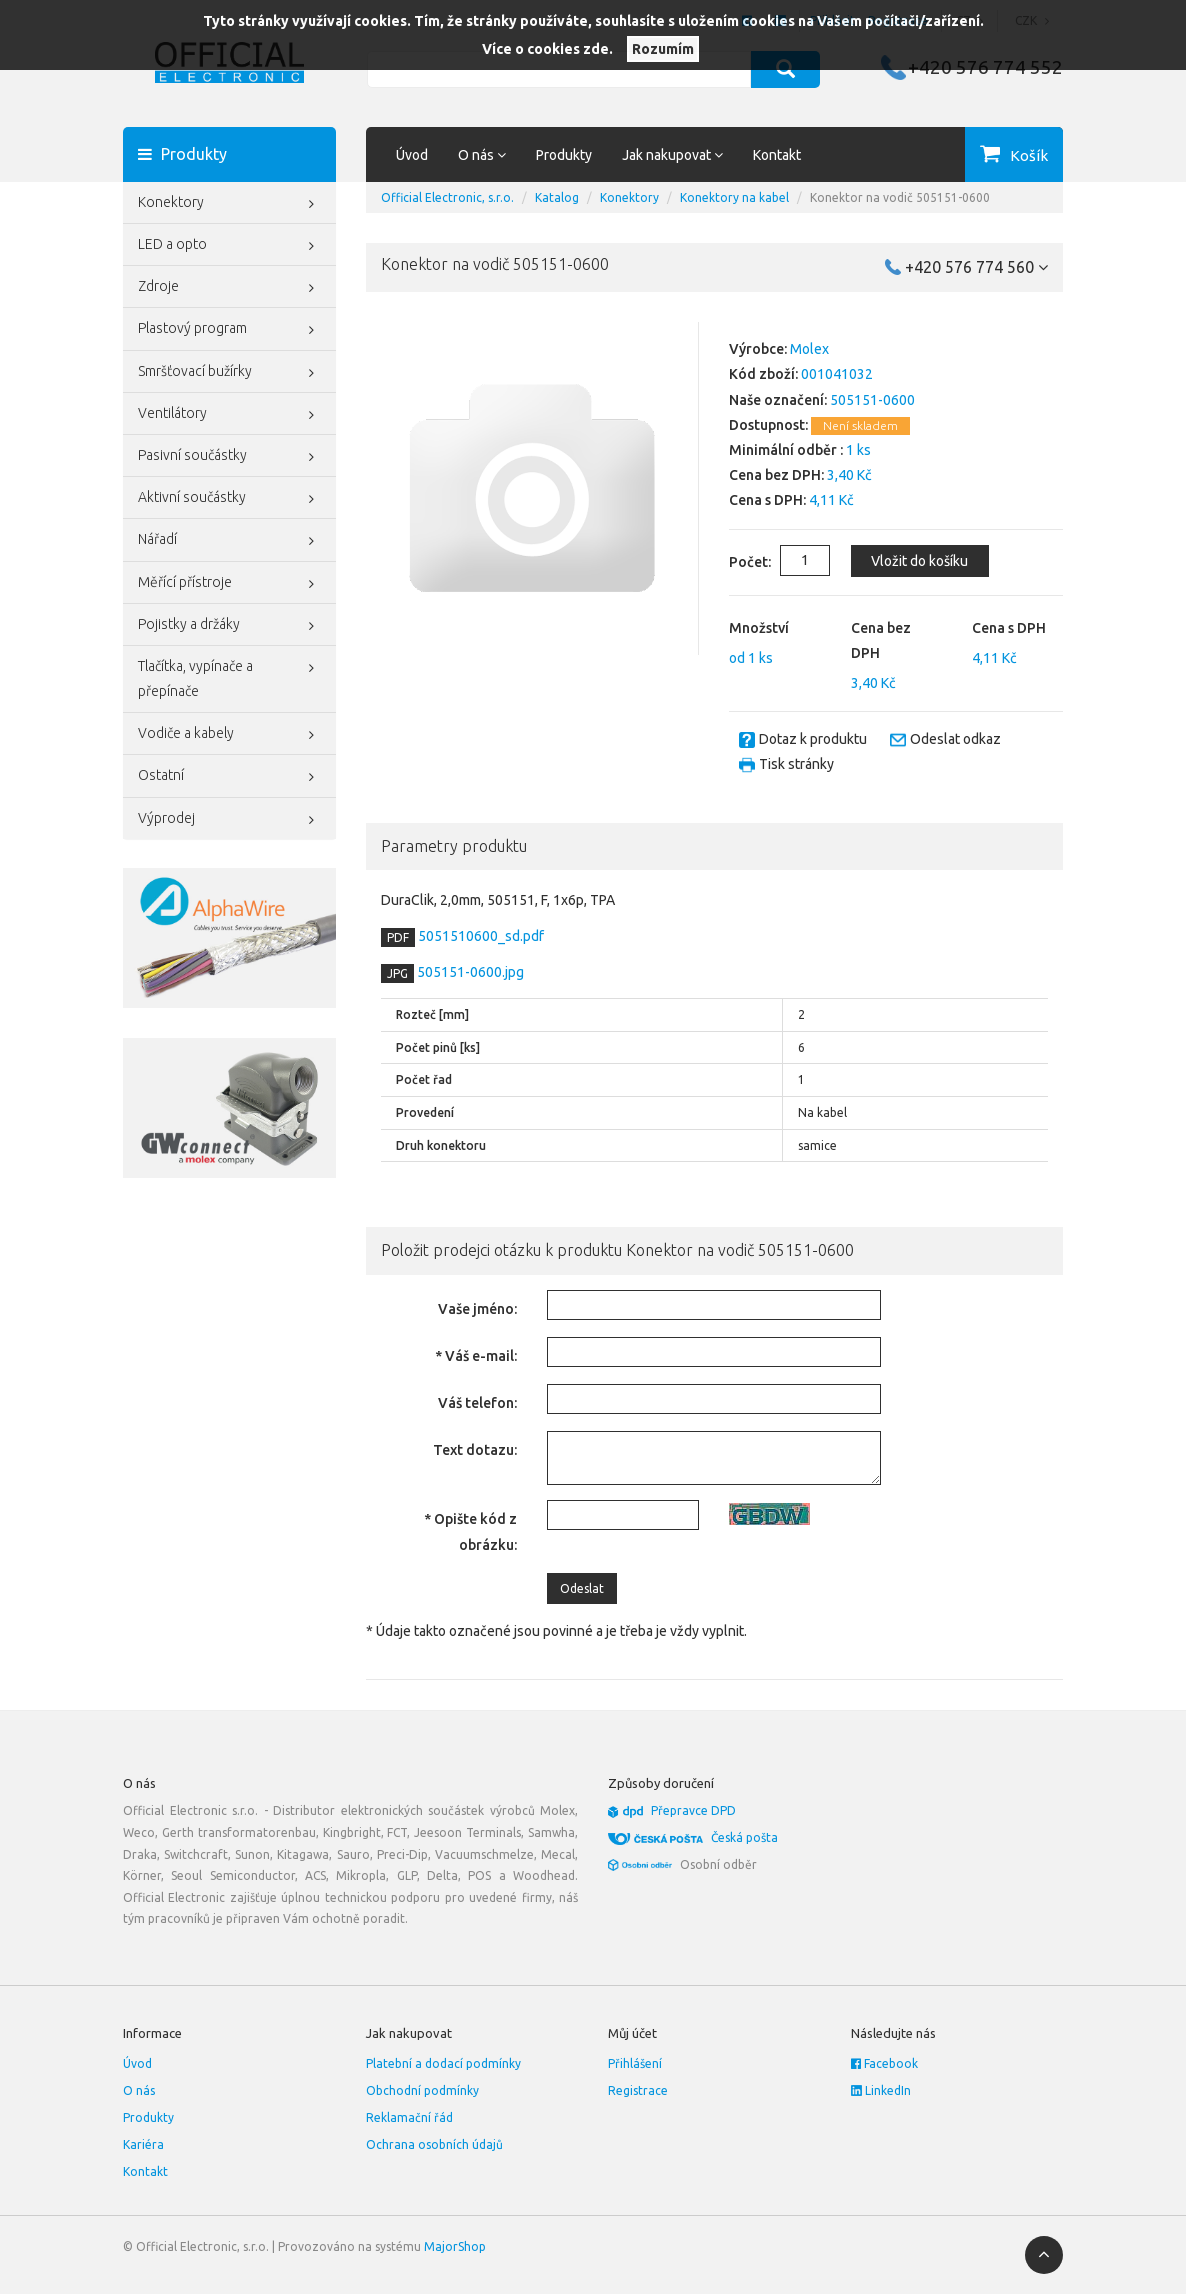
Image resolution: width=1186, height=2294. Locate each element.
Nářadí (229, 541)
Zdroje (229, 288)
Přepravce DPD (693, 1810)
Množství (759, 628)
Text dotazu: (475, 1450)
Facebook (884, 2063)
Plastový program (229, 330)
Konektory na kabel (734, 197)
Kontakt (777, 155)
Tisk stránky (796, 764)
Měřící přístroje (229, 584)
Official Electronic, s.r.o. (447, 197)
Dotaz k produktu (813, 739)
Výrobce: (758, 349)
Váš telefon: (477, 1403)
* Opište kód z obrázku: (470, 1531)
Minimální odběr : (786, 450)
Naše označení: (778, 400)
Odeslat (582, 1588)
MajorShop (455, 2246)
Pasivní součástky (229, 457)
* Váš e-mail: (476, 1356)
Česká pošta (744, 1837)
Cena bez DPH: (776, 475)
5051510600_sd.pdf (479, 936)
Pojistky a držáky (229, 626)
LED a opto (229, 246)
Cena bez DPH (881, 640)
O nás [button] (482, 155)
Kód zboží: (763, 374)
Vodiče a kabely (229, 735)
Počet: (734, 562)
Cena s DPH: (767, 500)
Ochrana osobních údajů (434, 2144)
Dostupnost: (768, 425)
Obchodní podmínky (422, 2090)
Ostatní (229, 777)
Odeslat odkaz (955, 739)
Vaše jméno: (477, 1309)
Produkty (564, 155)
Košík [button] (1029, 155)
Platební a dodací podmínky (443, 2063)
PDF (398, 937)
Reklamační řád (409, 2117)
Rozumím (663, 49)
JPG (397, 973)
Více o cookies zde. (547, 49)
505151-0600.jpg (469, 972)
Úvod (412, 155)
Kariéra (143, 2144)
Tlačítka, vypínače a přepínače (229, 676)
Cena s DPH (1009, 628)
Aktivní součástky (229, 499)
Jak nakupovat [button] (672, 155)
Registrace (638, 2090)
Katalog (557, 197)
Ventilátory (229, 415)
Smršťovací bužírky (229, 373)
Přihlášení (635, 2063)
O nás (139, 2090)
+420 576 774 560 (976, 267)
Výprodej (229, 820)
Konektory (229, 204)
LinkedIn (881, 2090)
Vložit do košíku (914, 561)
